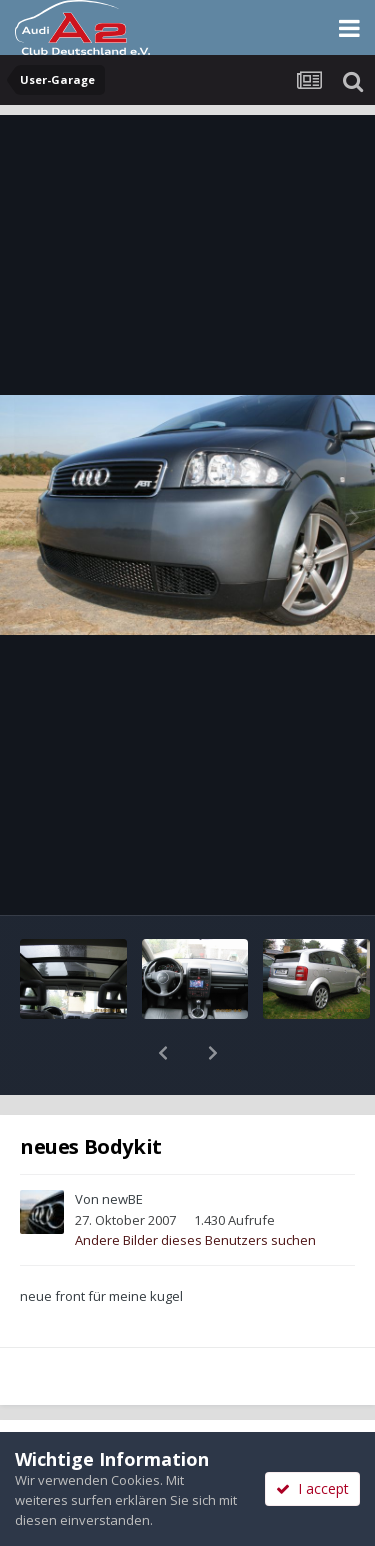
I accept (312, 1488)
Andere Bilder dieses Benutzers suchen (195, 1188)
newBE (122, 1147)
